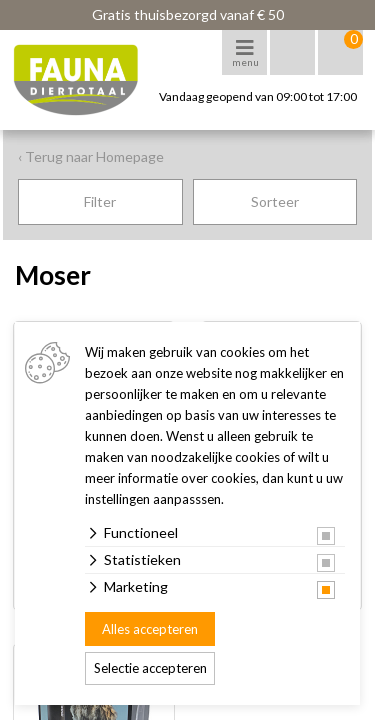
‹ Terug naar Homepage (91, 156)
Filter (100, 201)
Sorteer (275, 201)
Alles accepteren (150, 629)
